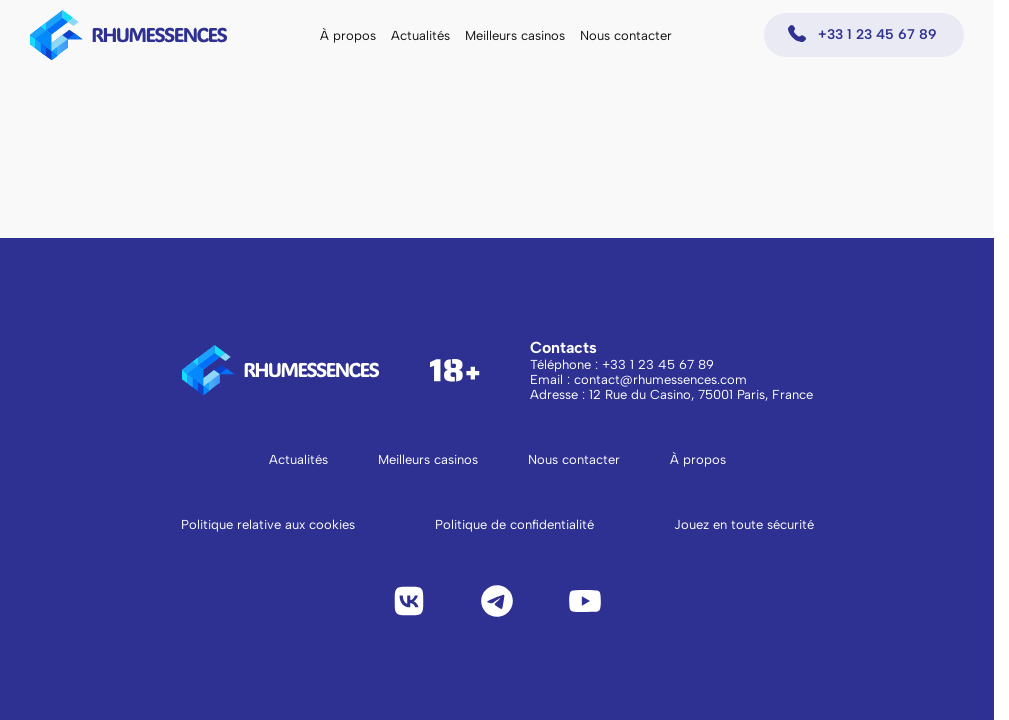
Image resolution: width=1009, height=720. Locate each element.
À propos (348, 35)
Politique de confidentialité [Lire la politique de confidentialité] (514, 524)
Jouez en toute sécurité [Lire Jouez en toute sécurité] (744, 524)
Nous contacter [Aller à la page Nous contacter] (574, 459)
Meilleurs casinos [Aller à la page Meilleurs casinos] (428, 459)
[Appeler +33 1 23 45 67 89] (864, 35)
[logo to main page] (129, 35)
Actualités (420, 35)
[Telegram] (497, 601)
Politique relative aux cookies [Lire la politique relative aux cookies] (268, 524)
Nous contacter (626, 35)
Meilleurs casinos (515, 35)
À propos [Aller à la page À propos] (698, 459)
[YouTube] (585, 601)
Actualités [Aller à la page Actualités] (298, 459)
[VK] (409, 601)
